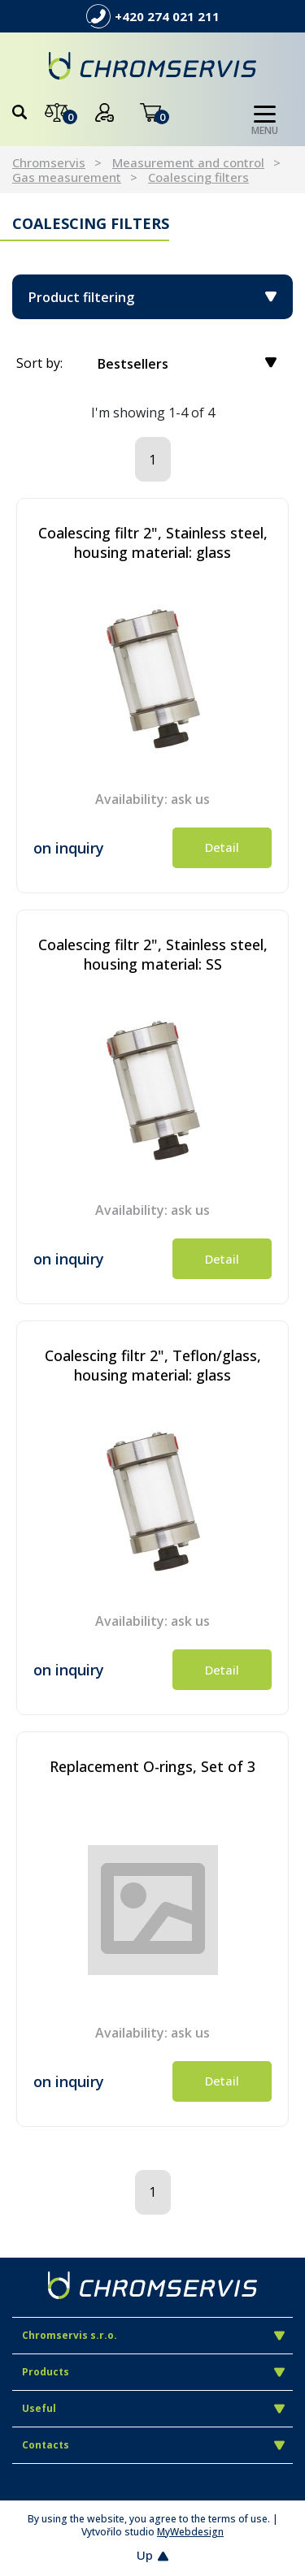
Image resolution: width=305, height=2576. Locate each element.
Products (153, 2372)
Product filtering (152, 297)
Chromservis (48, 162)
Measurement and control (188, 162)
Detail (222, 847)
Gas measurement (66, 177)
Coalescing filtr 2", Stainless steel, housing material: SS (153, 954)
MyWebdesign (190, 2532)
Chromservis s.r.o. (153, 2335)
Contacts (153, 2445)
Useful (153, 2408)
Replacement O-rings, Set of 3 (152, 1766)
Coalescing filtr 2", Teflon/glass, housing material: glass (153, 1365)
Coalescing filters (198, 177)
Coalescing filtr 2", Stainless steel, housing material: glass (153, 542)
